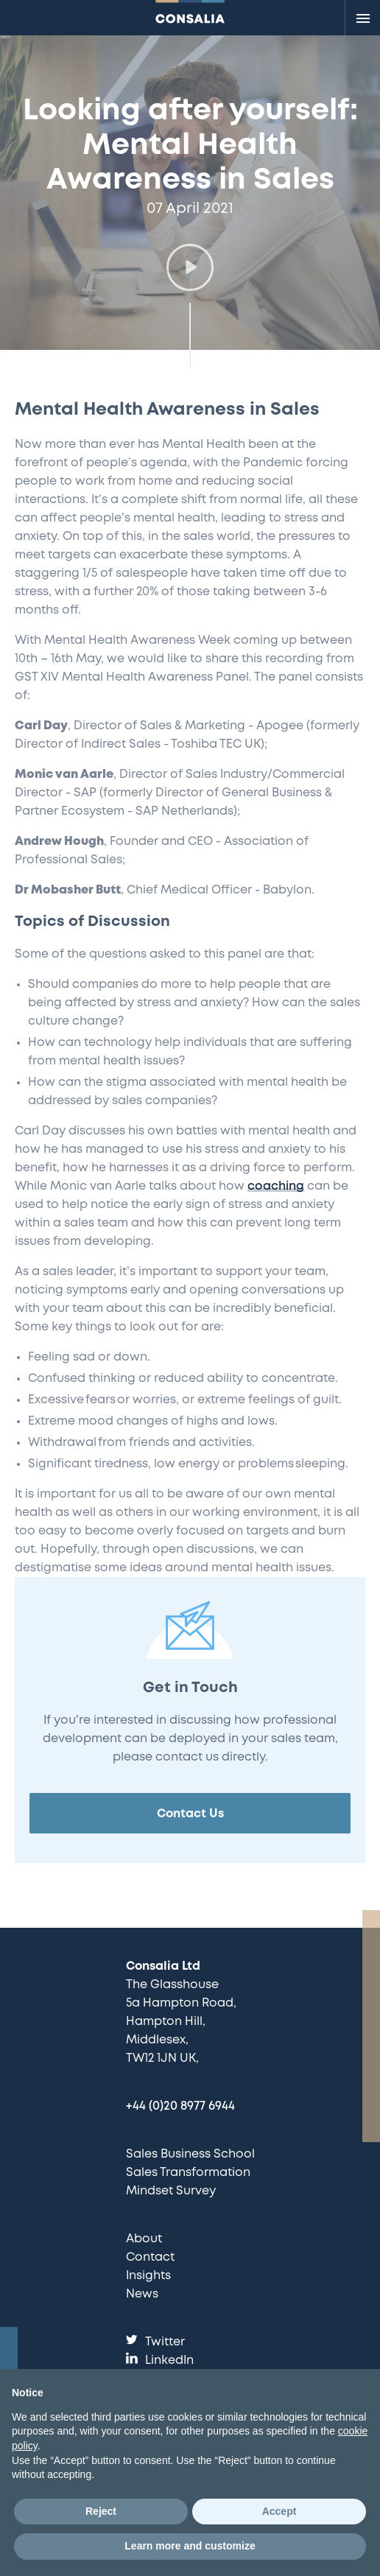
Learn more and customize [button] (189, 2546)
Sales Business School (190, 2154)
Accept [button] (279, 2511)
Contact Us (190, 1813)
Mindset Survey (171, 2191)
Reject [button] (100, 2511)
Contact (150, 2257)
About (144, 2239)
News (142, 2294)
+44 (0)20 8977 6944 (180, 2106)
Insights (148, 2275)
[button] (190, 267)
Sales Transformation (188, 2172)
